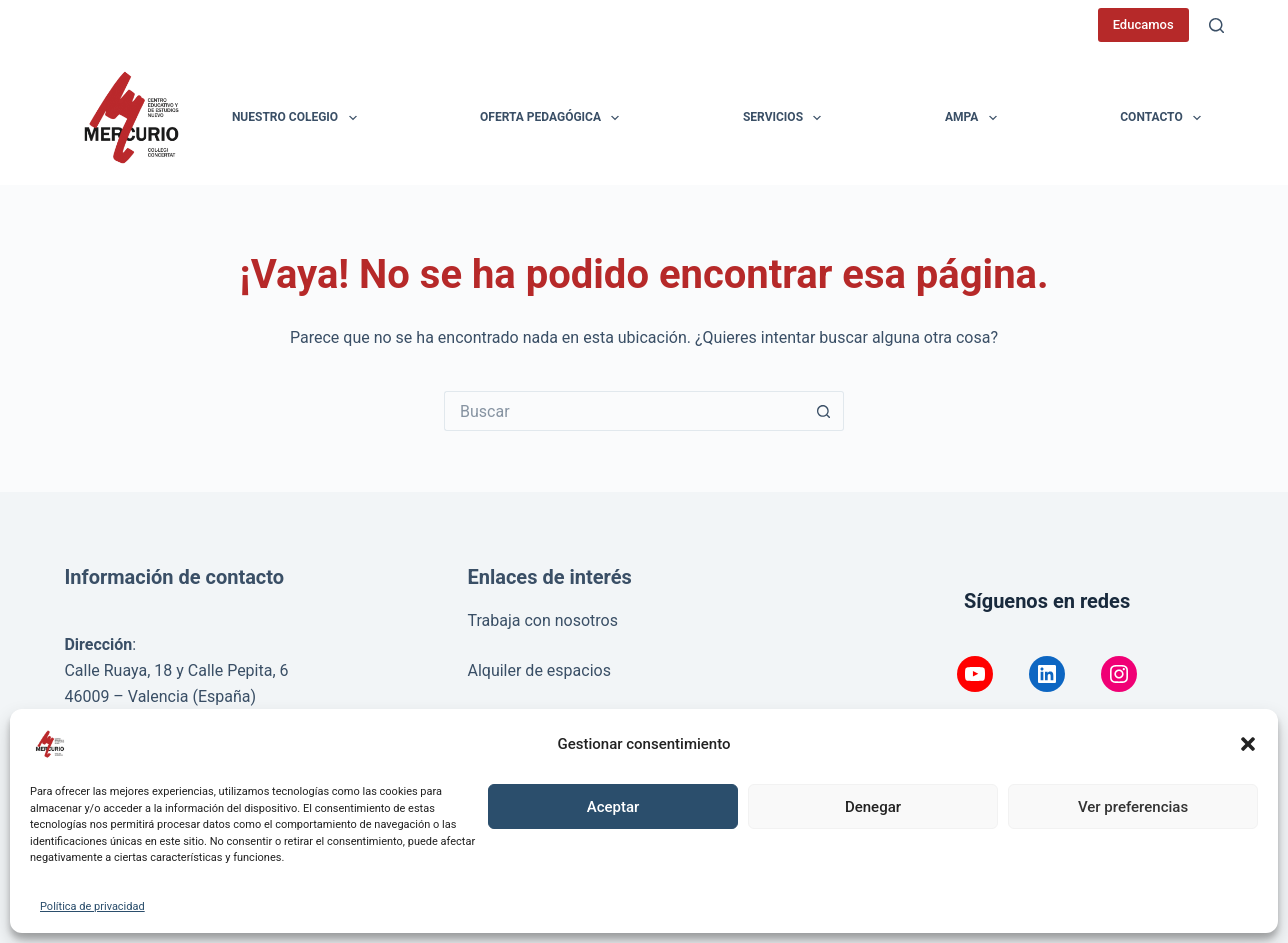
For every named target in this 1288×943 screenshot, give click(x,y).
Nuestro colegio (298, 118)
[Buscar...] (624, 411)
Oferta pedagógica (553, 118)
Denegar (873, 807)
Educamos (1143, 24)
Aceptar (613, 807)
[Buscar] (1216, 25)
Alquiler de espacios (538, 670)
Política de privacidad (92, 906)
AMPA (975, 118)
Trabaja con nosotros (542, 620)
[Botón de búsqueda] (824, 411)
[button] (1248, 744)
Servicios (786, 118)
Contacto (1164, 118)
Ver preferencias (1133, 807)
